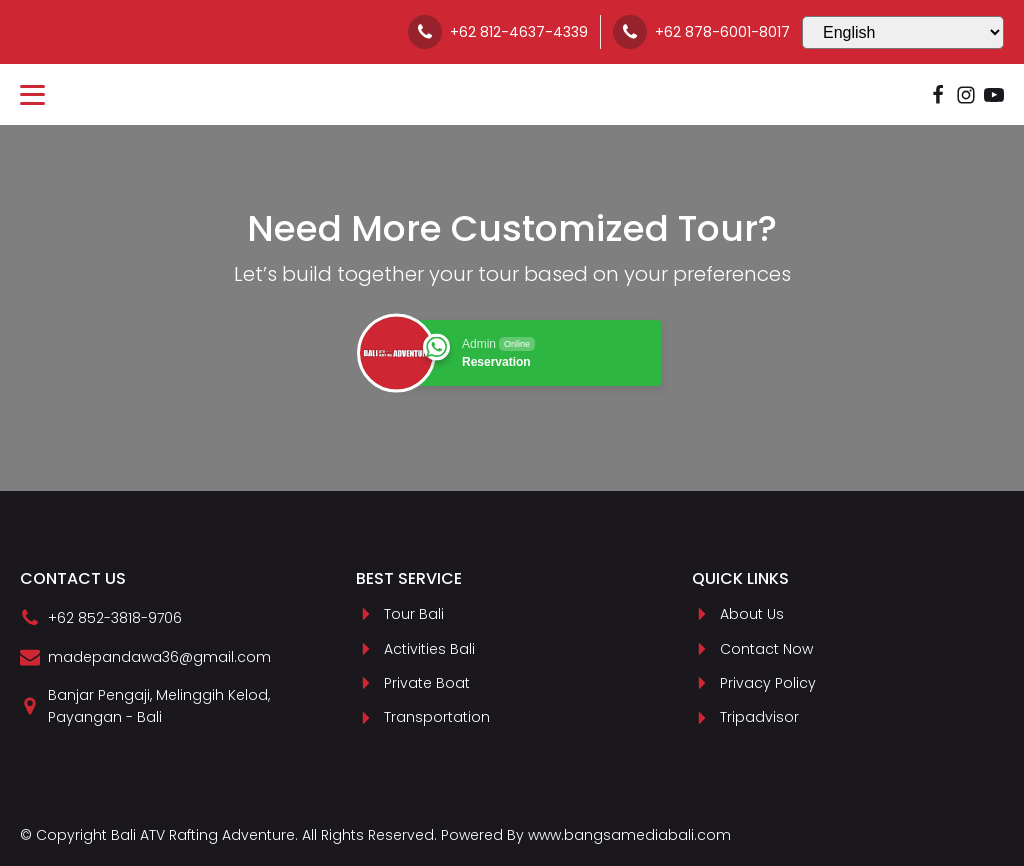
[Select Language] (903, 32)
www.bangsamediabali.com (629, 835)
